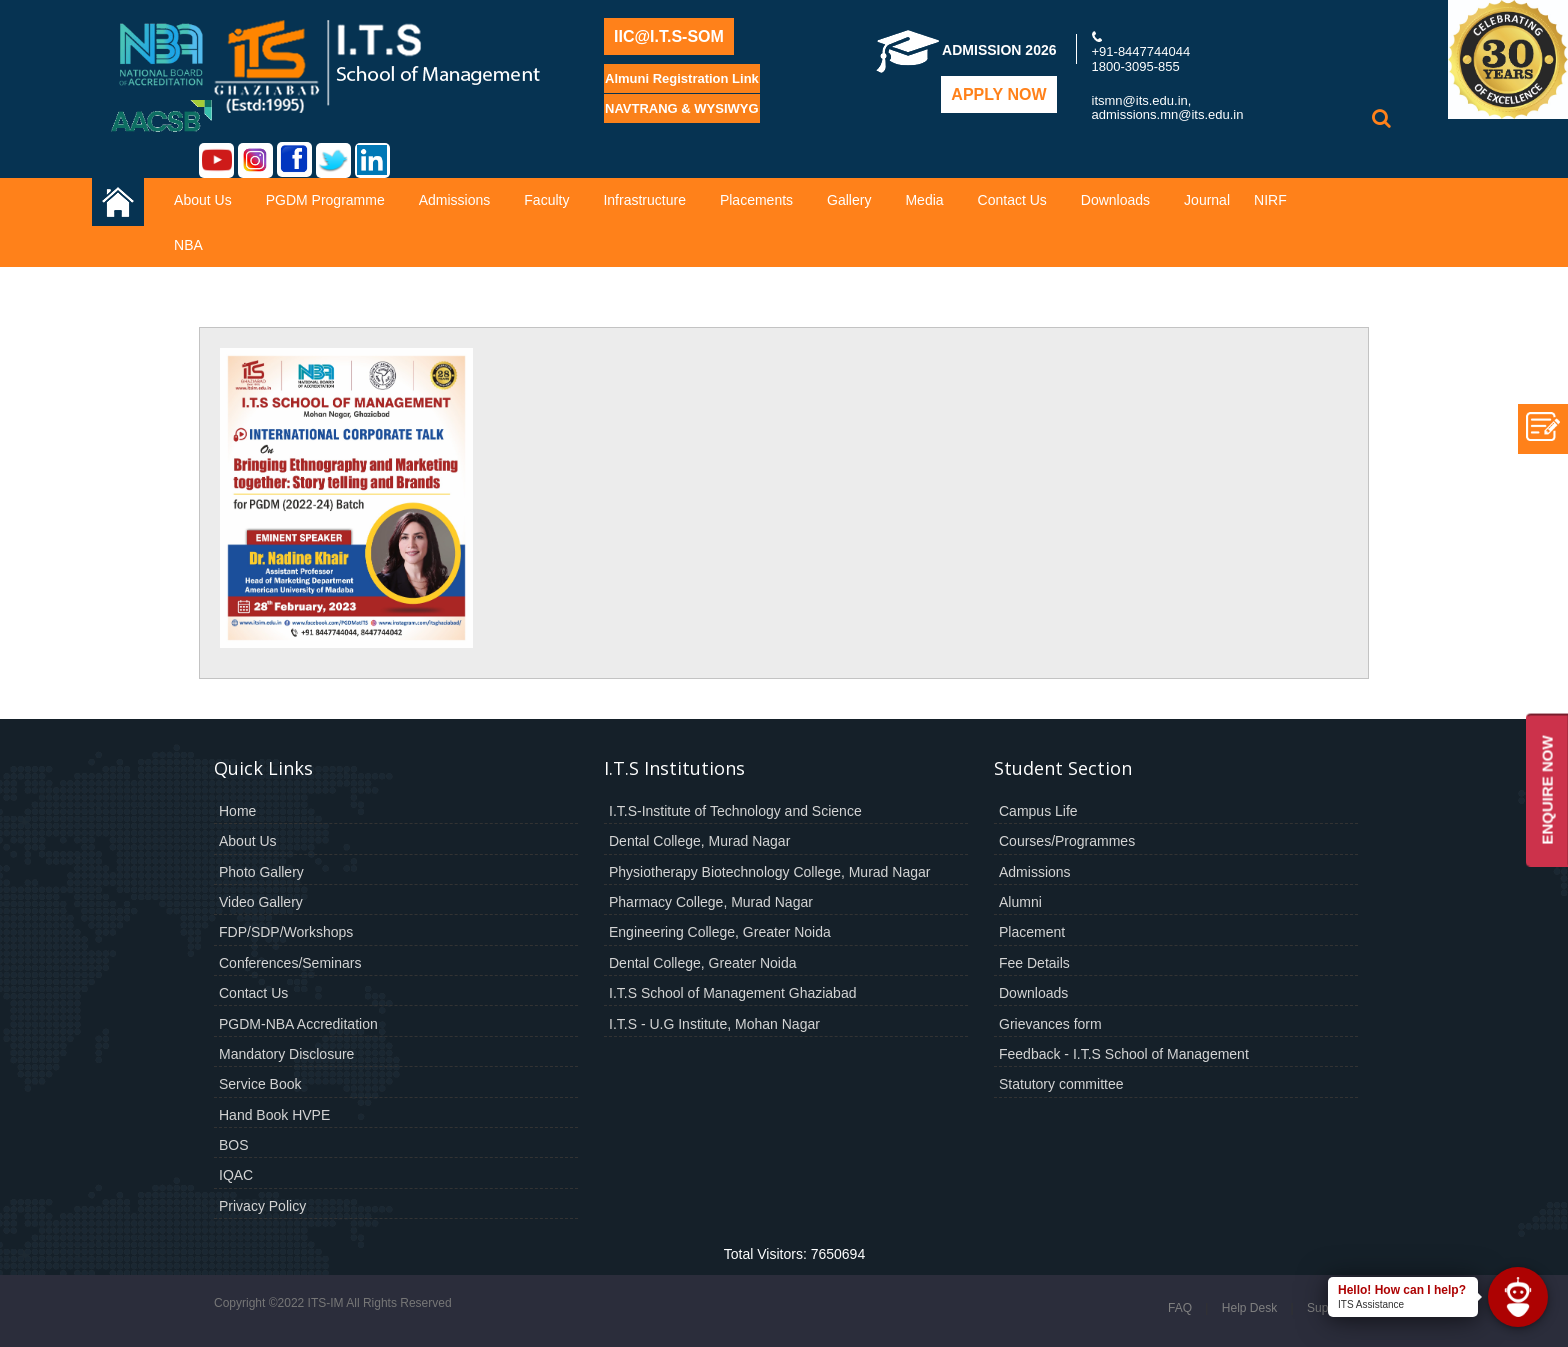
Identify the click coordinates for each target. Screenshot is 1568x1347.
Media (924, 200)
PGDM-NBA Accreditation (298, 1024)
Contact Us (1012, 200)
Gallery (849, 200)
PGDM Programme (325, 200)
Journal (1207, 200)
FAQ (1180, 1308)
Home (237, 811)
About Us (203, 200)
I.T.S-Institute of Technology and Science (735, 811)
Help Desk (1249, 1308)
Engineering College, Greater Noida (720, 932)
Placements (756, 200)
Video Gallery (261, 902)
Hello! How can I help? (1402, 1290)
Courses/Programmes (1067, 841)
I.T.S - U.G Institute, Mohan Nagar (714, 1024)
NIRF (1270, 200)
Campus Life (1038, 811)
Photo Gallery (261, 872)
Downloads (1115, 200)
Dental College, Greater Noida (703, 963)
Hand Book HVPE (274, 1115)
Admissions (455, 200)
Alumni (1020, 902)
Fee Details (1034, 963)
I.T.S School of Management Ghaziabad (732, 993)
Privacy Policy (262, 1206)
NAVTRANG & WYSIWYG (682, 108)
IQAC (236, 1175)
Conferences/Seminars (290, 963)
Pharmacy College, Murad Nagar (711, 902)
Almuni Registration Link (682, 78)
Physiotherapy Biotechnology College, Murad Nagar (769, 872)
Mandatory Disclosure (286, 1054)
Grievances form (1050, 1024)
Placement (1032, 932)
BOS (234, 1145)
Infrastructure (644, 200)
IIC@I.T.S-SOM (669, 36)
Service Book (260, 1084)
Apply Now (998, 94)
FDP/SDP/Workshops (286, 932)
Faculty (546, 200)
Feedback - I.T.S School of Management (1124, 1054)
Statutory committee (1061, 1084)
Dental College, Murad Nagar (699, 841)
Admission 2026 (966, 50)
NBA (188, 245)
